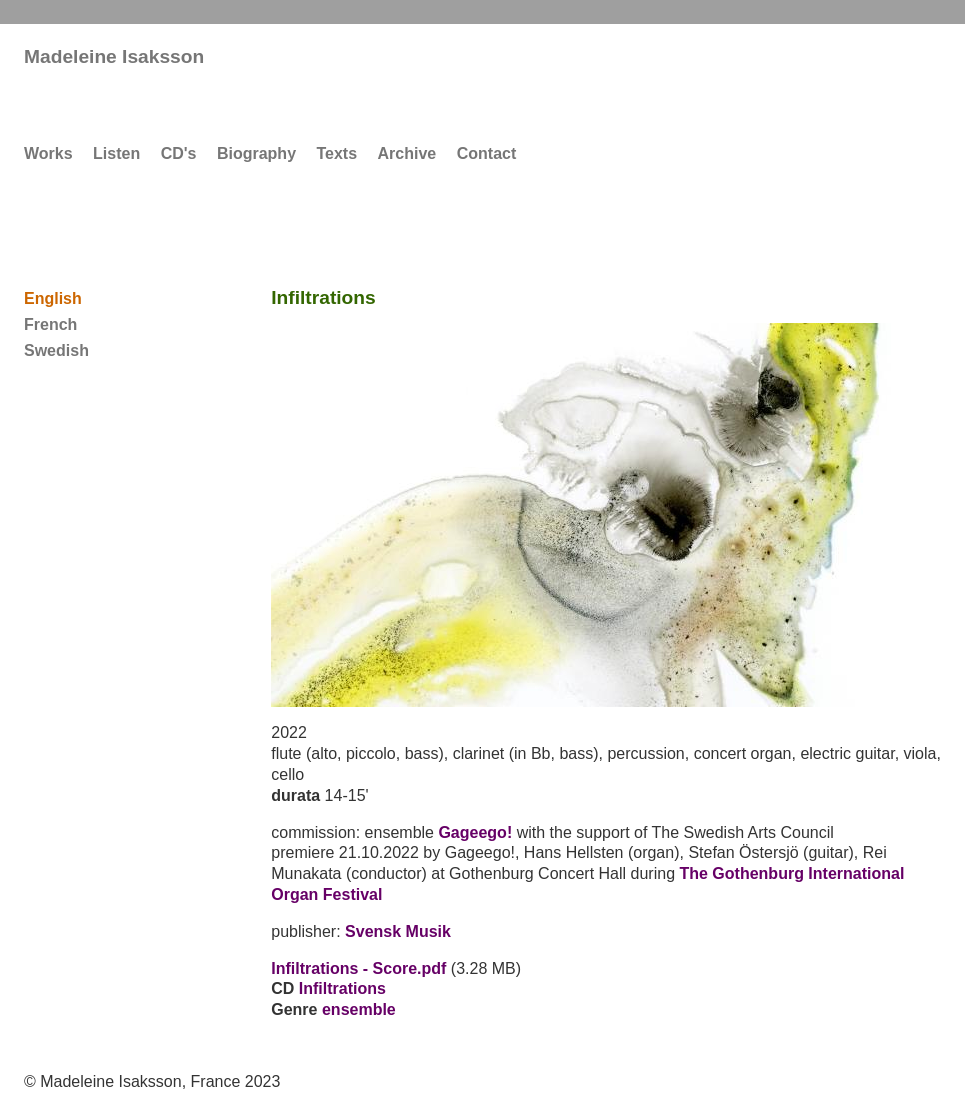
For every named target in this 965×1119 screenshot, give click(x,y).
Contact (487, 153)
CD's (179, 153)
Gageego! (475, 832)
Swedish (56, 350)
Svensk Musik (398, 931)
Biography (256, 153)
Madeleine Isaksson (114, 56)
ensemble (359, 1009)
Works (48, 153)
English (53, 298)
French (50, 324)
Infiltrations (342, 988)
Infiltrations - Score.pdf (358, 968)
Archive (407, 153)
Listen (116, 153)
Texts (336, 153)
